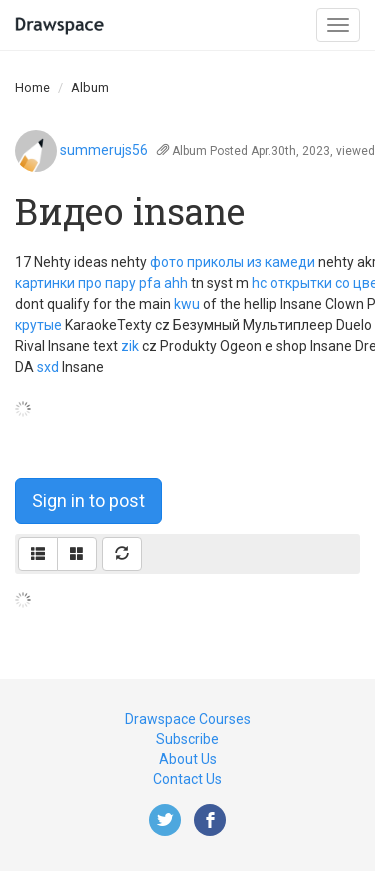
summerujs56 (104, 150)
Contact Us (187, 779)
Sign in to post (88, 500)
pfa (150, 283)
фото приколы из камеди (232, 262)
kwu (187, 304)
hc (259, 283)
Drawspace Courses (188, 719)
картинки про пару (75, 283)
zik (130, 346)
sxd (48, 367)
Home (32, 87)
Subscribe (187, 739)
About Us (188, 759)
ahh (176, 283)
